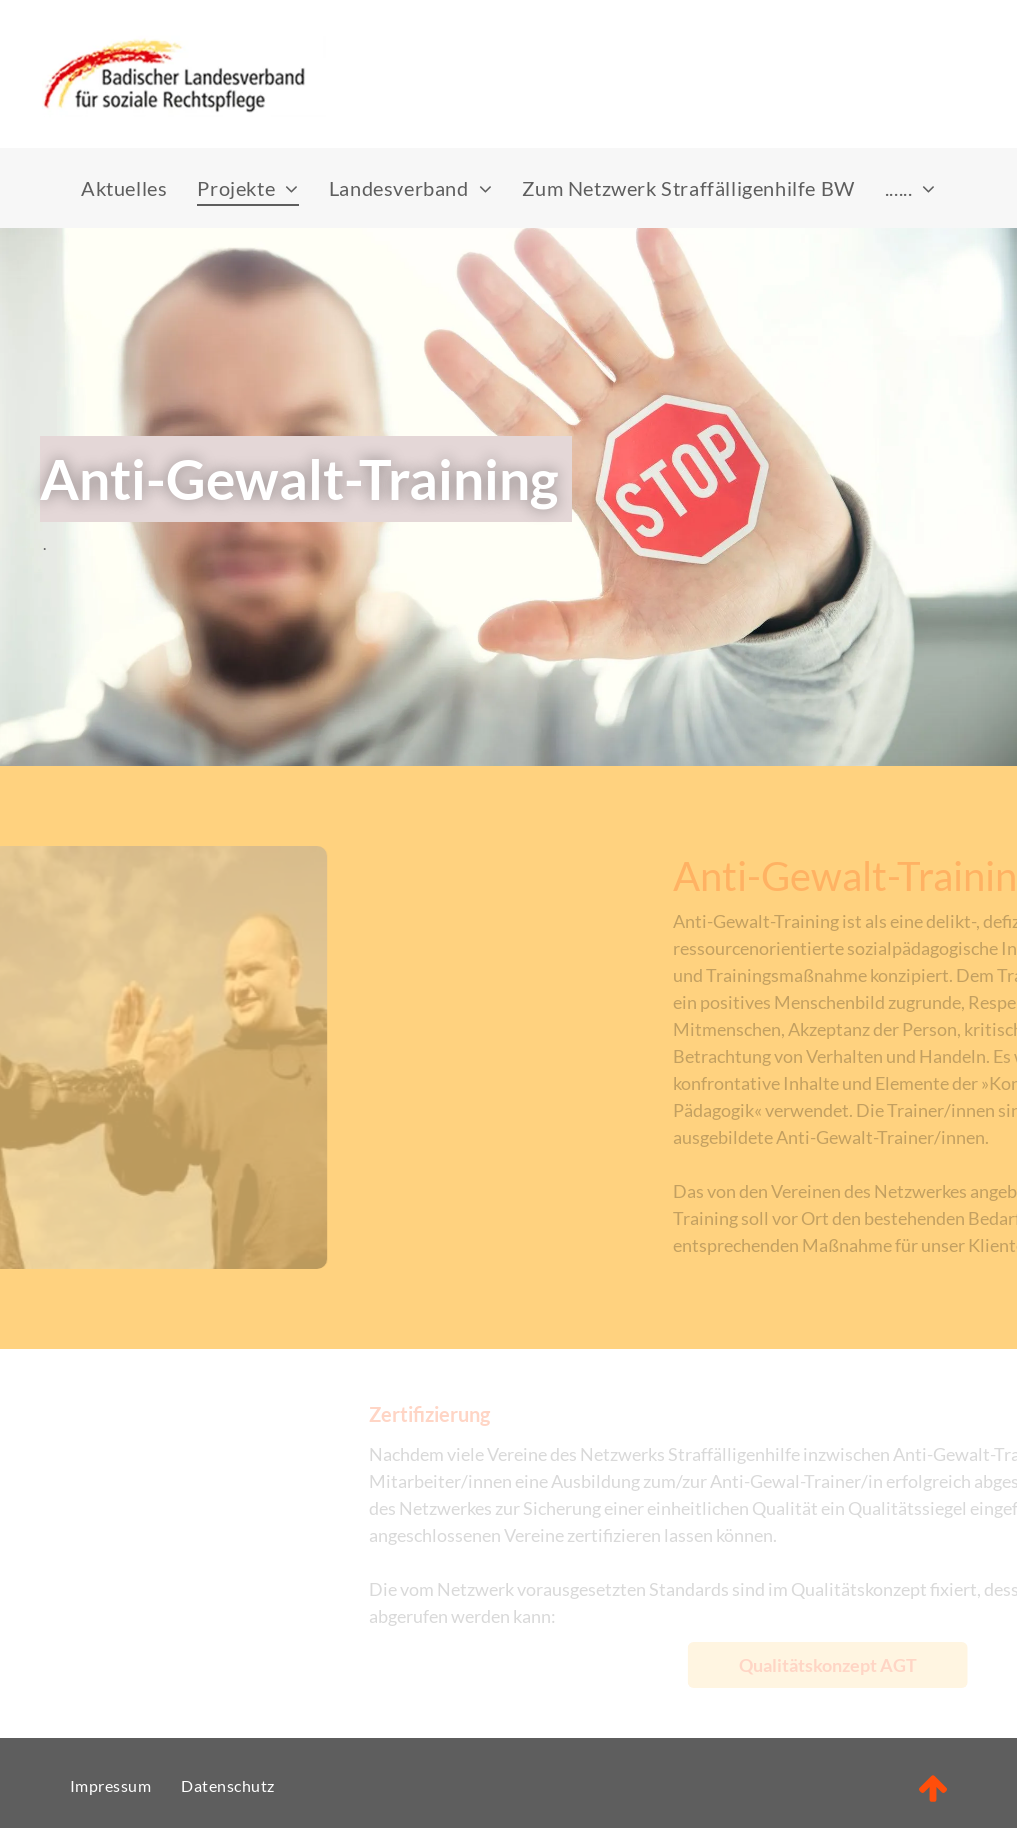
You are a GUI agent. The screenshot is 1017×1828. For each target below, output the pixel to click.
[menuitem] (124, 188)
